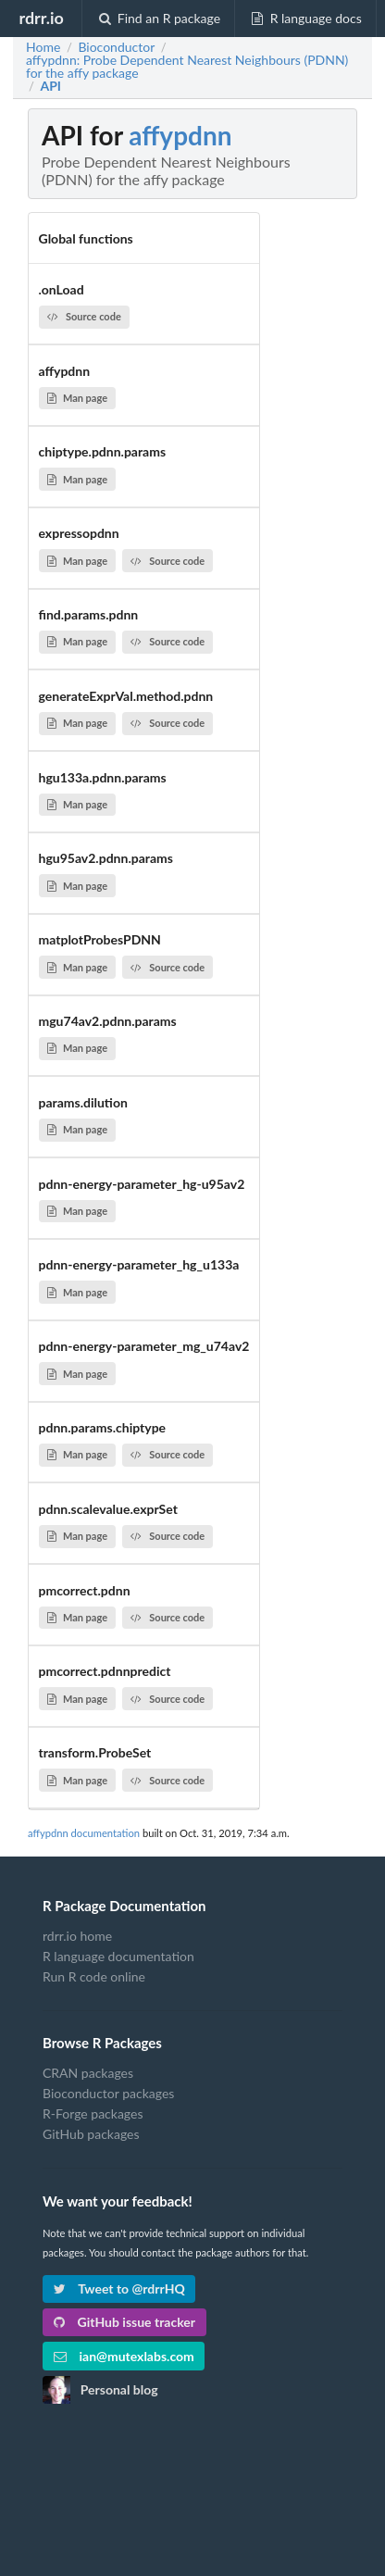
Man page (77, 398)
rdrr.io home (77, 1936)
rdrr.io (41, 17)
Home (43, 47)
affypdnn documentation (84, 1833)
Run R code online (94, 1976)
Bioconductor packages (108, 2093)
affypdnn (180, 135)
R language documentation (118, 1956)
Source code (84, 316)
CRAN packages (88, 2073)
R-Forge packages (93, 2113)
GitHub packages (91, 2134)
